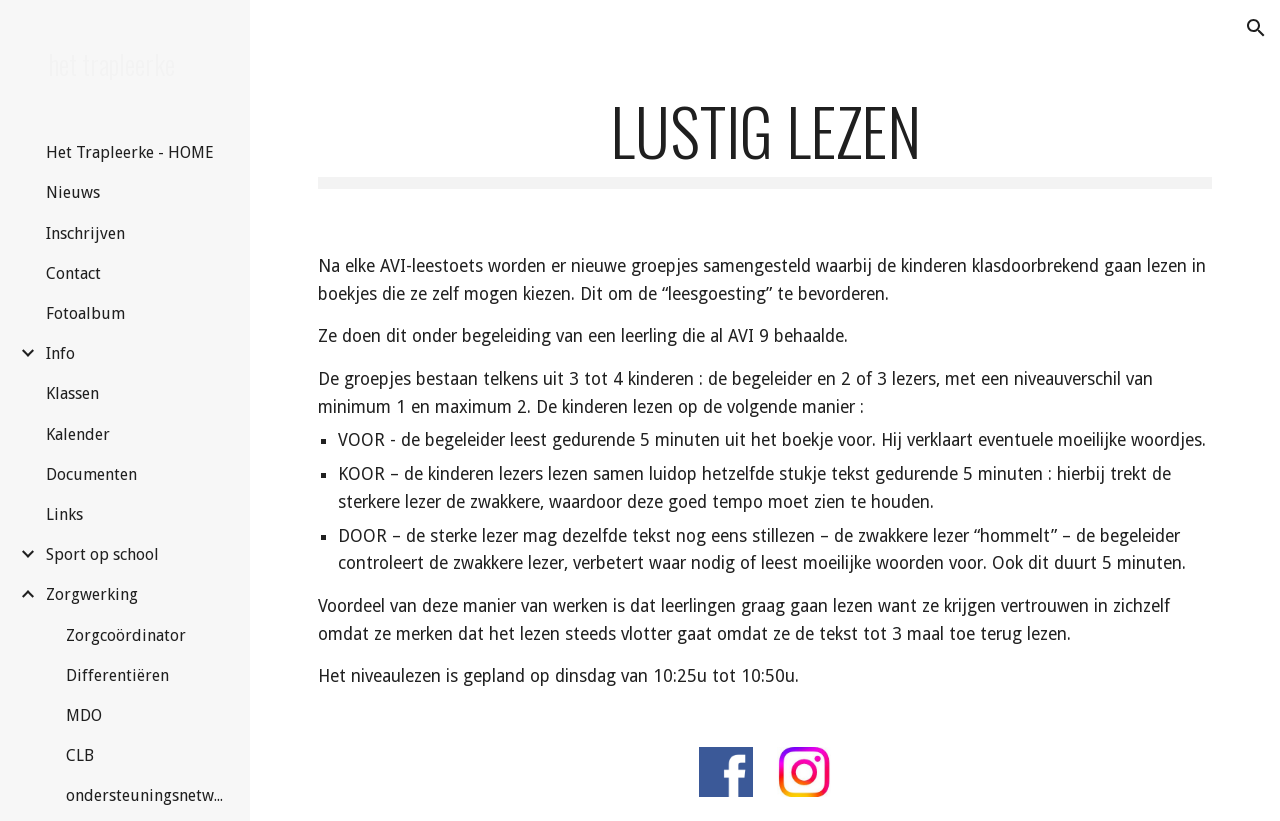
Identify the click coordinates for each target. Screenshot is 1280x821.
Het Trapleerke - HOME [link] (130, 152)
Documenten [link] (91, 474)
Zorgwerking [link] (92, 594)
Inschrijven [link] (85, 233)
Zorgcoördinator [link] (126, 635)
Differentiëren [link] (117, 675)
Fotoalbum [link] (85, 313)
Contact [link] (73, 273)
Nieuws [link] (73, 192)
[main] (765, 140)
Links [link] (64, 514)
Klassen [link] (72, 393)
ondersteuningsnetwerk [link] (147, 795)
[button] (1256, 28)
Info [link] (60, 353)
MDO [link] (84, 715)
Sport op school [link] (102, 554)
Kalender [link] (78, 434)
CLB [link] (80, 755)
